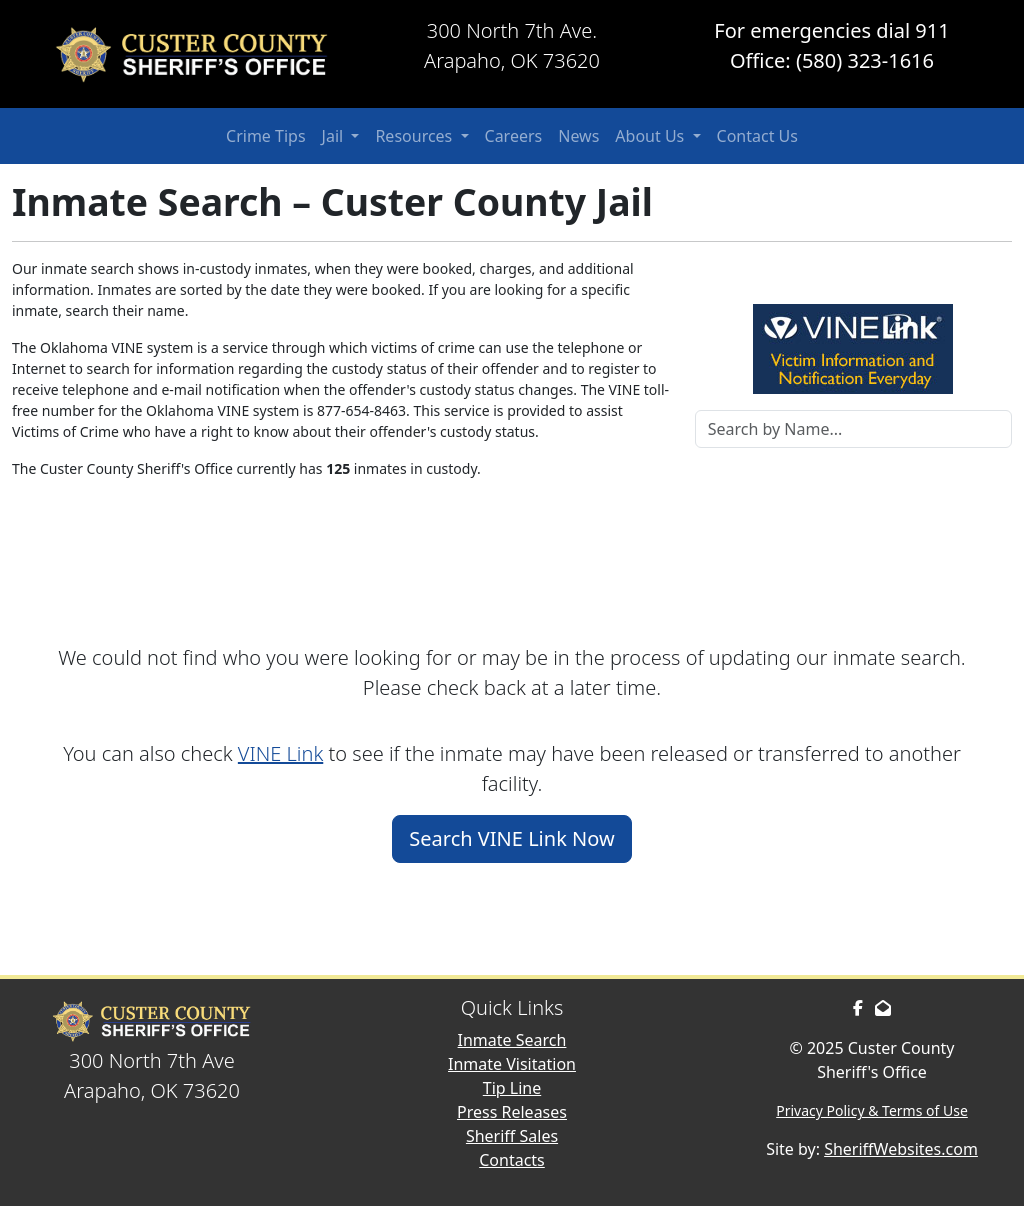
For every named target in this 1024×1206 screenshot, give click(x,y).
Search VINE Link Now (511, 838)
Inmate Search (512, 1040)
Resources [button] (415, 136)
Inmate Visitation (512, 1064)
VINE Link (280, 753)
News (578, 136)
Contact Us (757, 136)
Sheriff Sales (512, 1136)
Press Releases (512, 1112)
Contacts (512, 1160)
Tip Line (512, 1088)
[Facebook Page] (858, 1008)
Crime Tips (266, 136)
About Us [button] (651, 136)
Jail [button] (335, 136)
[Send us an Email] (883, 1008)
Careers (514, 136)
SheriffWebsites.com (901, 1149)
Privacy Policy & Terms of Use (872, 1110)
